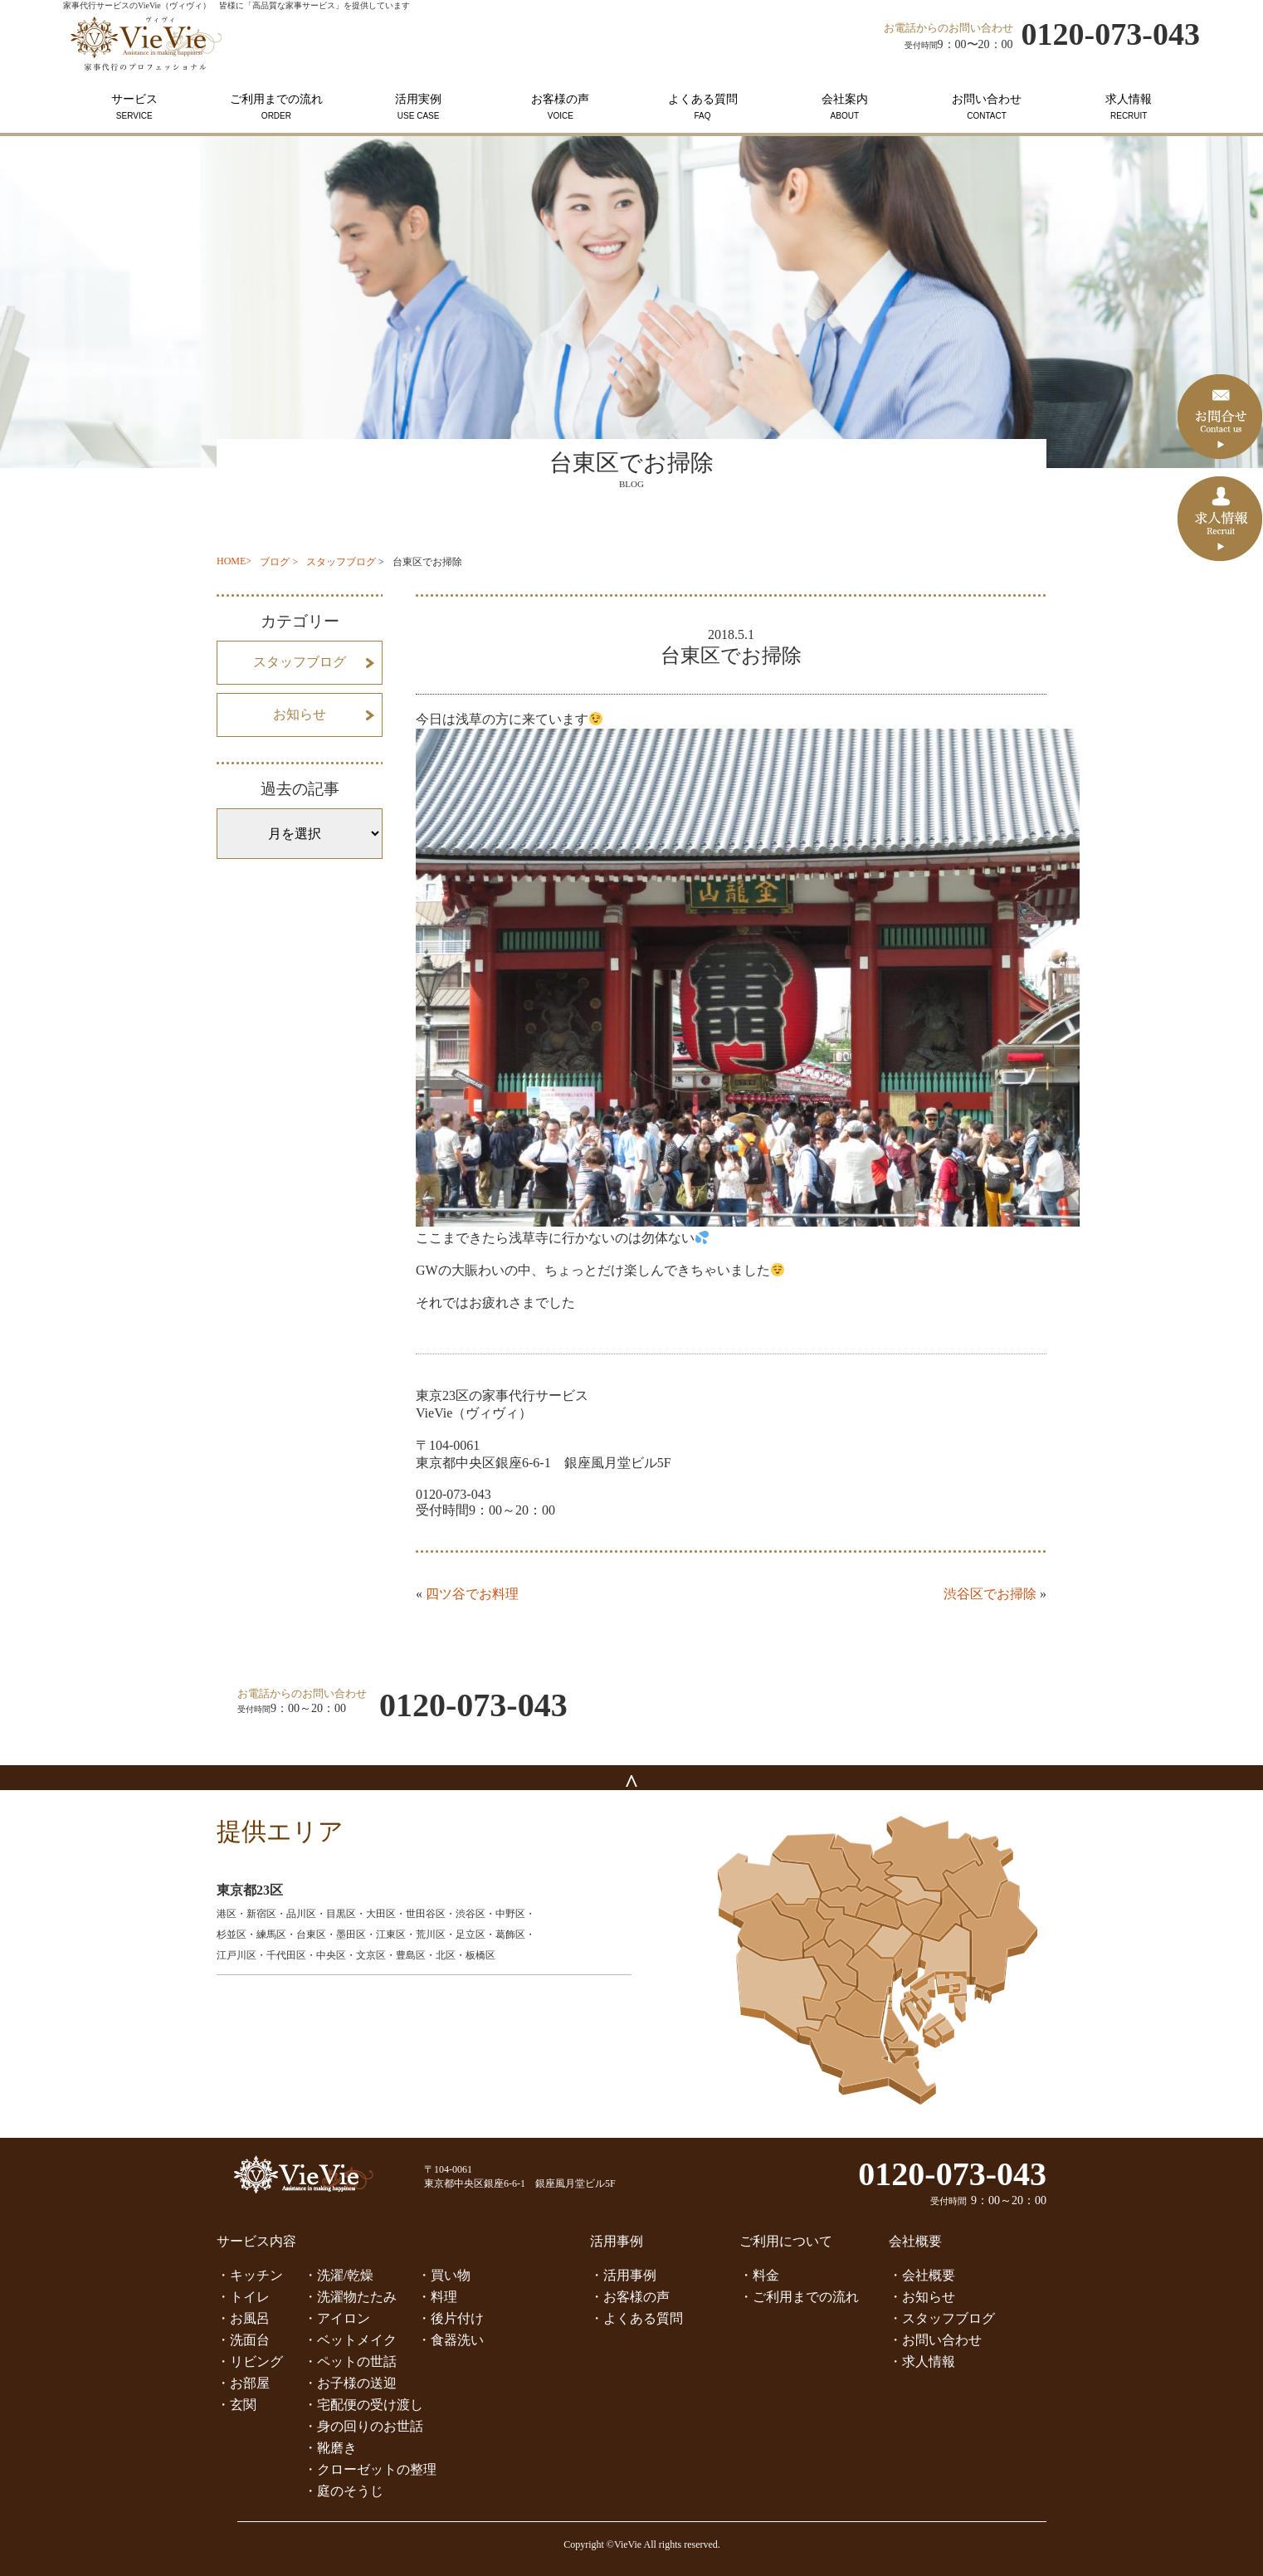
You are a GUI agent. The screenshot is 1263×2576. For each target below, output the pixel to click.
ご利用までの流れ (276, 106)
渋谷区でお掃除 (990, 1594)
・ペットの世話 (350, 2361)
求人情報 (1129, 106)
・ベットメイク (350, 2340)
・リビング (250, 2361)
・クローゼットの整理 (370, 2469)
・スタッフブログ (942, 2318)
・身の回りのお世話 (363, 2426)
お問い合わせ (986, 106)
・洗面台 (243, 2340)
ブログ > (279, 562)
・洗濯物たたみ (350, 2297)
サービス (134, 106)
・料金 (759, 2275)
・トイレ (243, 2297)
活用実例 (419, 106)
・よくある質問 (636, 2318)
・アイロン (337, 2318)
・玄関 (236, 2405)
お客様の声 (561, 106)
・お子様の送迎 (350, 2383)
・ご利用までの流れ (799, 2297)
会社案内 (844, 106)
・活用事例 (623, 2275)
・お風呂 (243, 2318)
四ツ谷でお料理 (472, 1594)
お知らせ (299, 714)
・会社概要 (922, 2275)
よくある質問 (702, 106)
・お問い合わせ (935, 2340)
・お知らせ (922, 2297)
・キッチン (250, 2275)
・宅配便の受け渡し (363, 2405)
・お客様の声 (630, 2297)
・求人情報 (922, 2361)
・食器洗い (450, 2340)
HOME (231, 561)
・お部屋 (243, 2383)
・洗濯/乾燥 (338, 2275)
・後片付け (450, 2318)
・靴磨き (330, 2448)
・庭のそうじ (343, 2491)
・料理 (437, 2297)
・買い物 (444, 2275)
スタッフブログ (341, 562)
